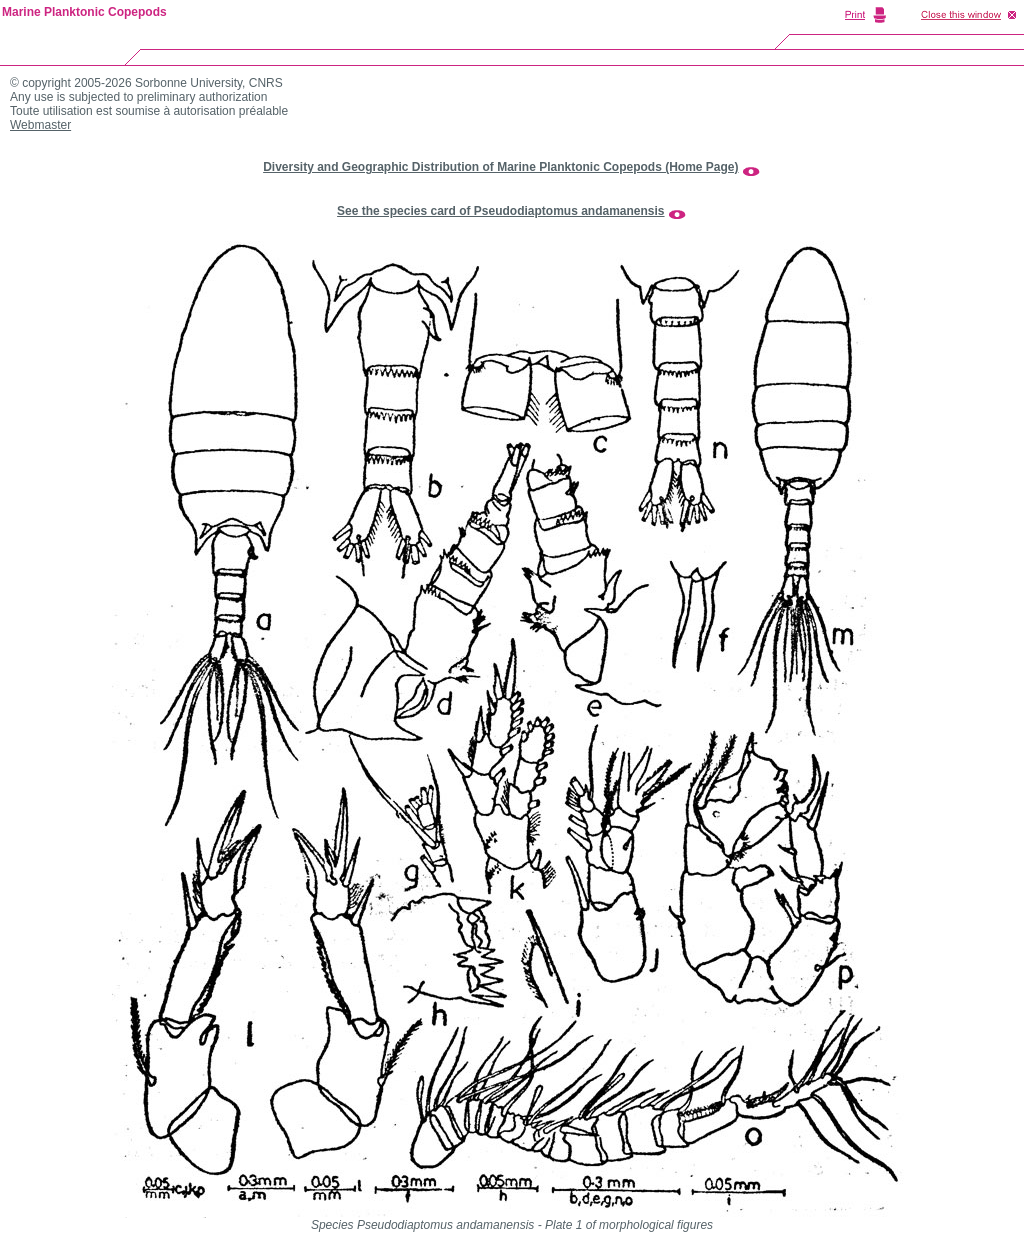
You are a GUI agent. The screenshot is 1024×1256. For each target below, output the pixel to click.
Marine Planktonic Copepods (84, 12)
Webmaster (40, 125)
